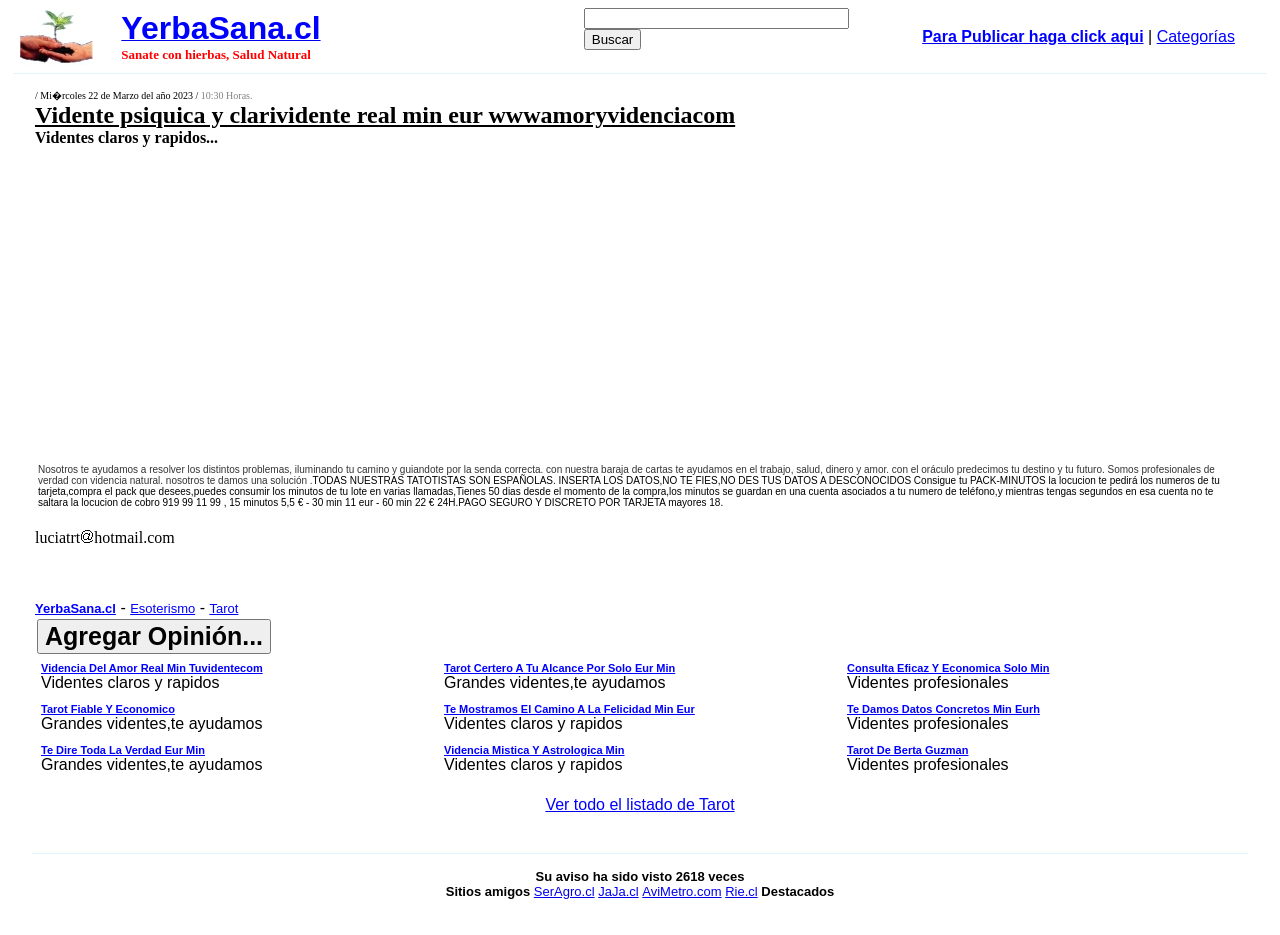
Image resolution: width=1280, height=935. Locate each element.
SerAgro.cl (564, 891)
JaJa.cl (618, 891)
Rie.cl (741, 891)
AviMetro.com (681, 891)
